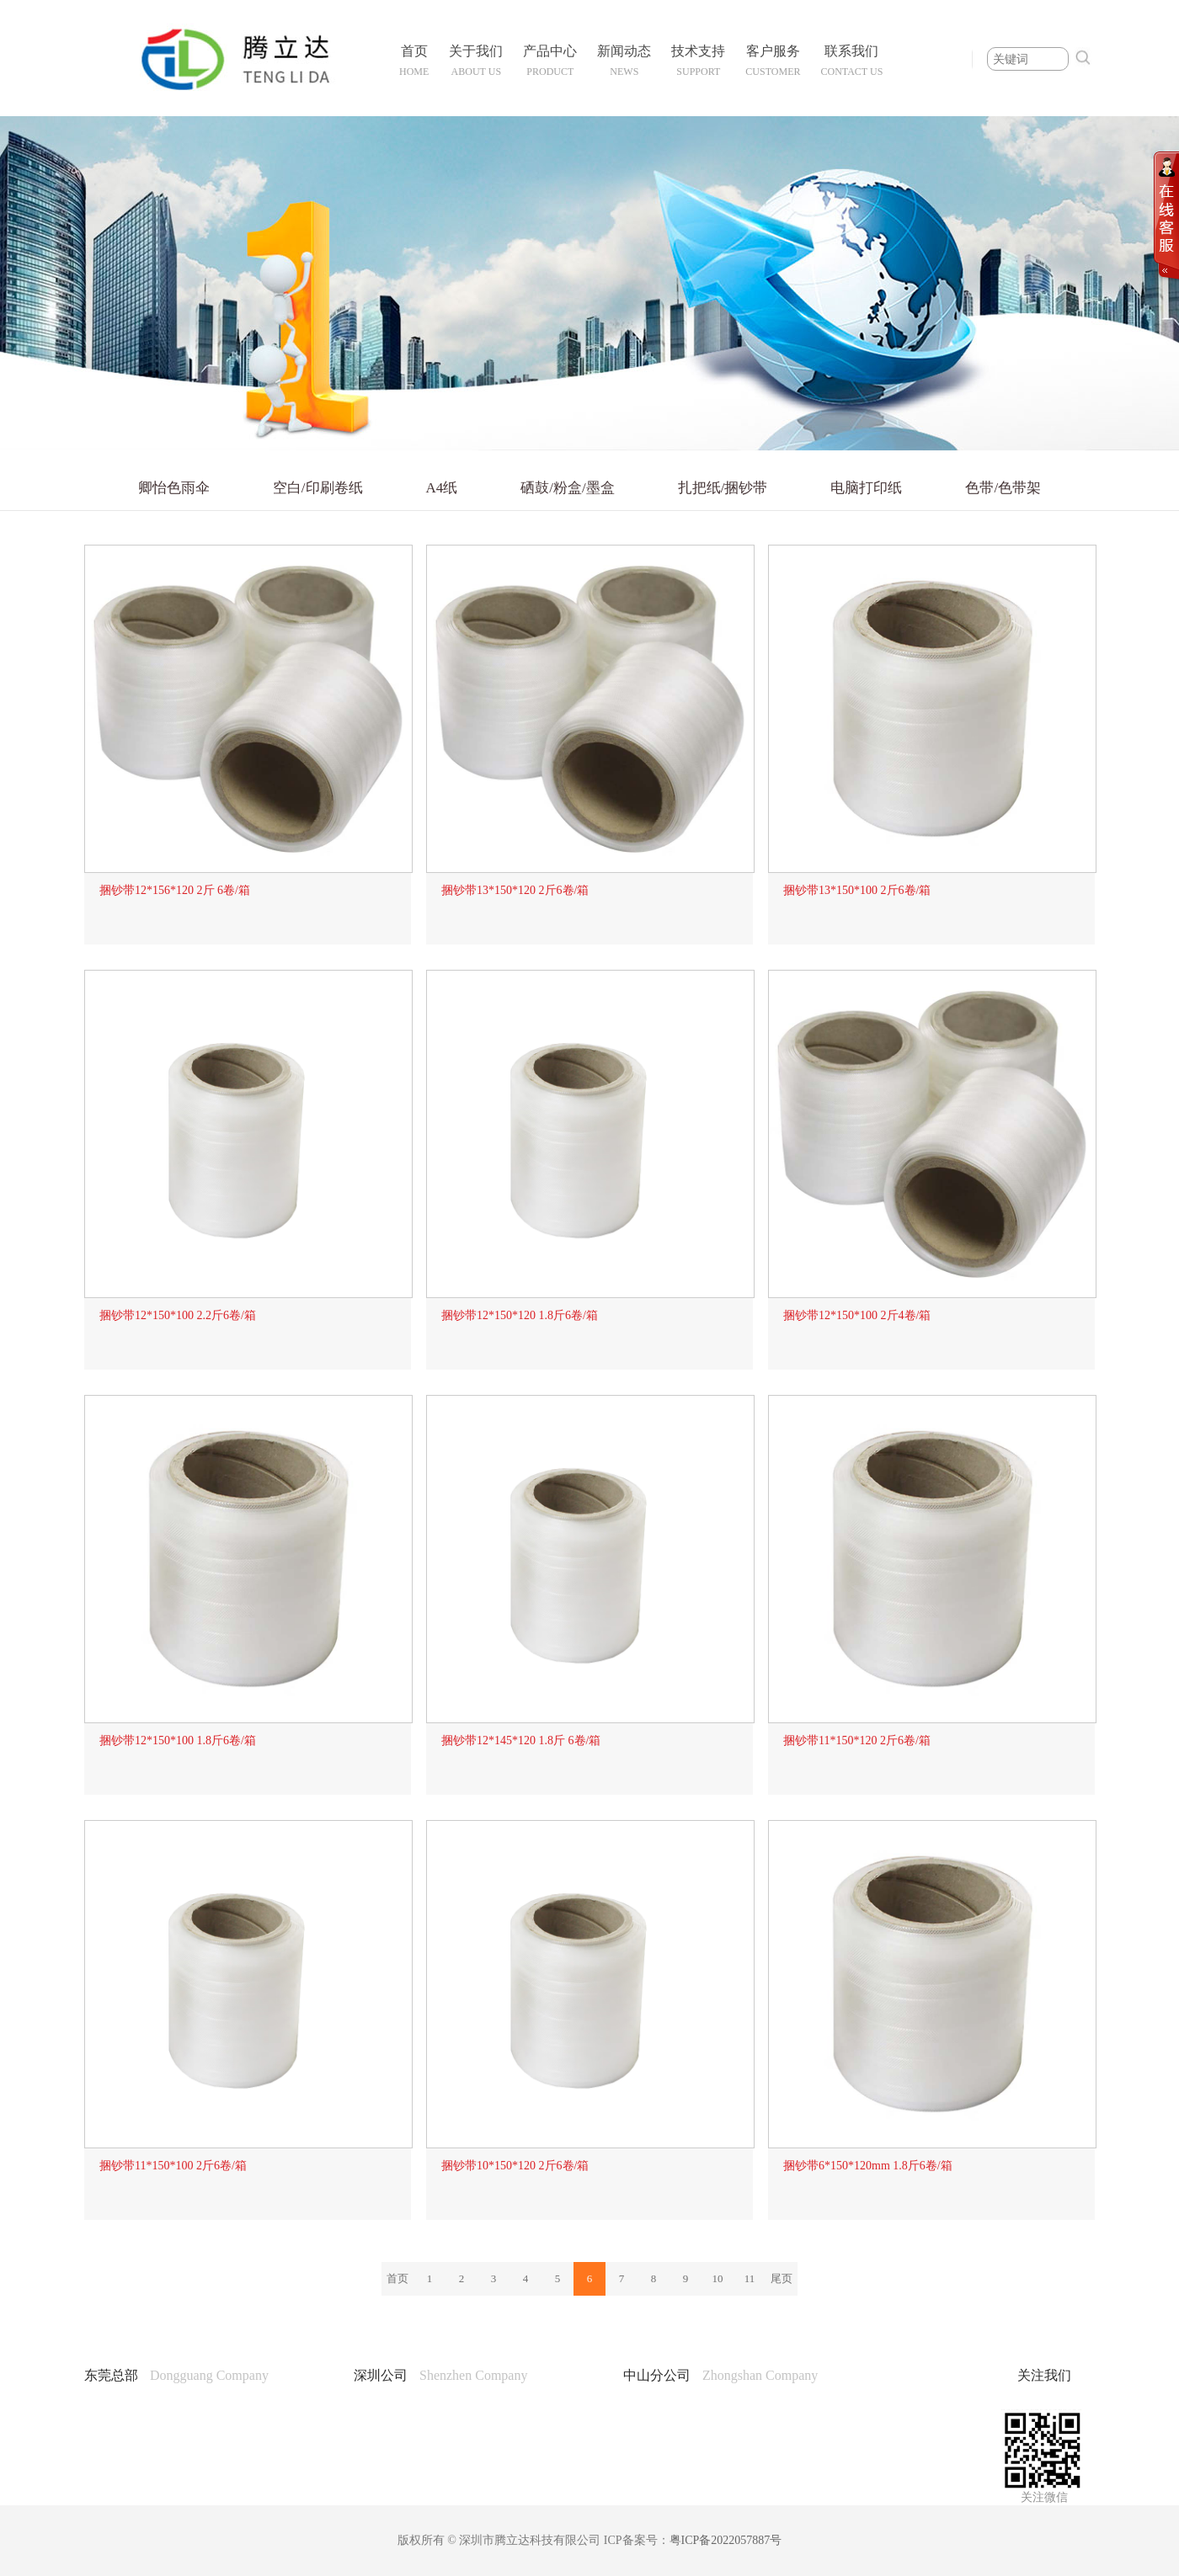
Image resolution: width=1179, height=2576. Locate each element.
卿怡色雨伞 (174, 488)
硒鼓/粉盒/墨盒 (567, 488)
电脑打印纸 (866, 488)
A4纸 (442, 488)
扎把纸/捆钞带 (723, 488)
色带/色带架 (1003, 488)
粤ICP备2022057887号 (726, 2540)
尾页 (781, 2278)
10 (717, 2278)
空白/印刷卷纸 (318, 488)
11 (749, 2278)
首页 (397, 2278)
